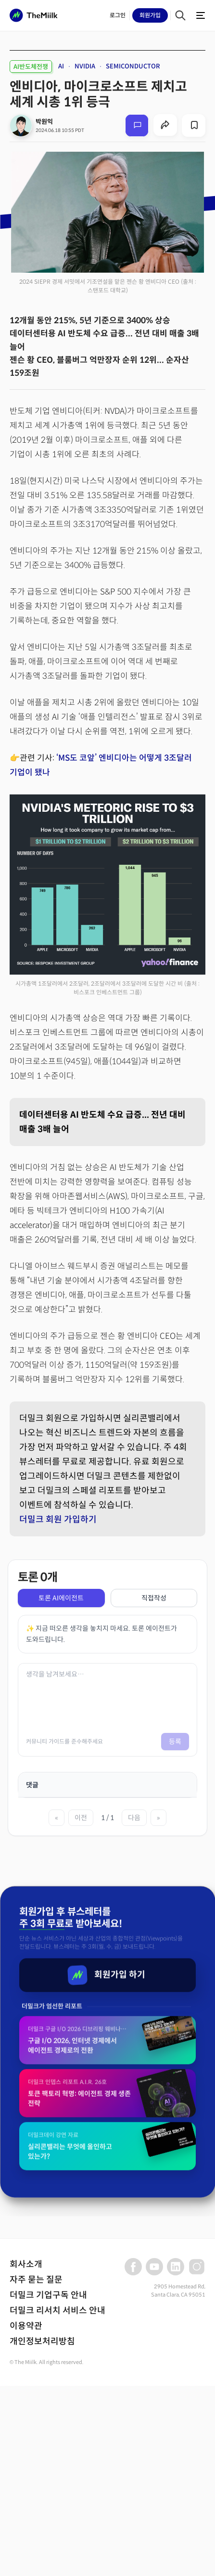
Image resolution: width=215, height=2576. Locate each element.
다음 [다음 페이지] (134, 1817)
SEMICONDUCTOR (133, 66)
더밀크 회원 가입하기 (58, 1519)
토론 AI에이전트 (61, 1598)
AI (61, 66)
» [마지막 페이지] (158, 1817)
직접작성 (153, 1598)
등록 (175, 1741)
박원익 (44, 122)
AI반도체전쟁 (30, 67)
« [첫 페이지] (56, 1817)
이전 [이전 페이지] (81, 1817)
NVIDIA (85, 66)
